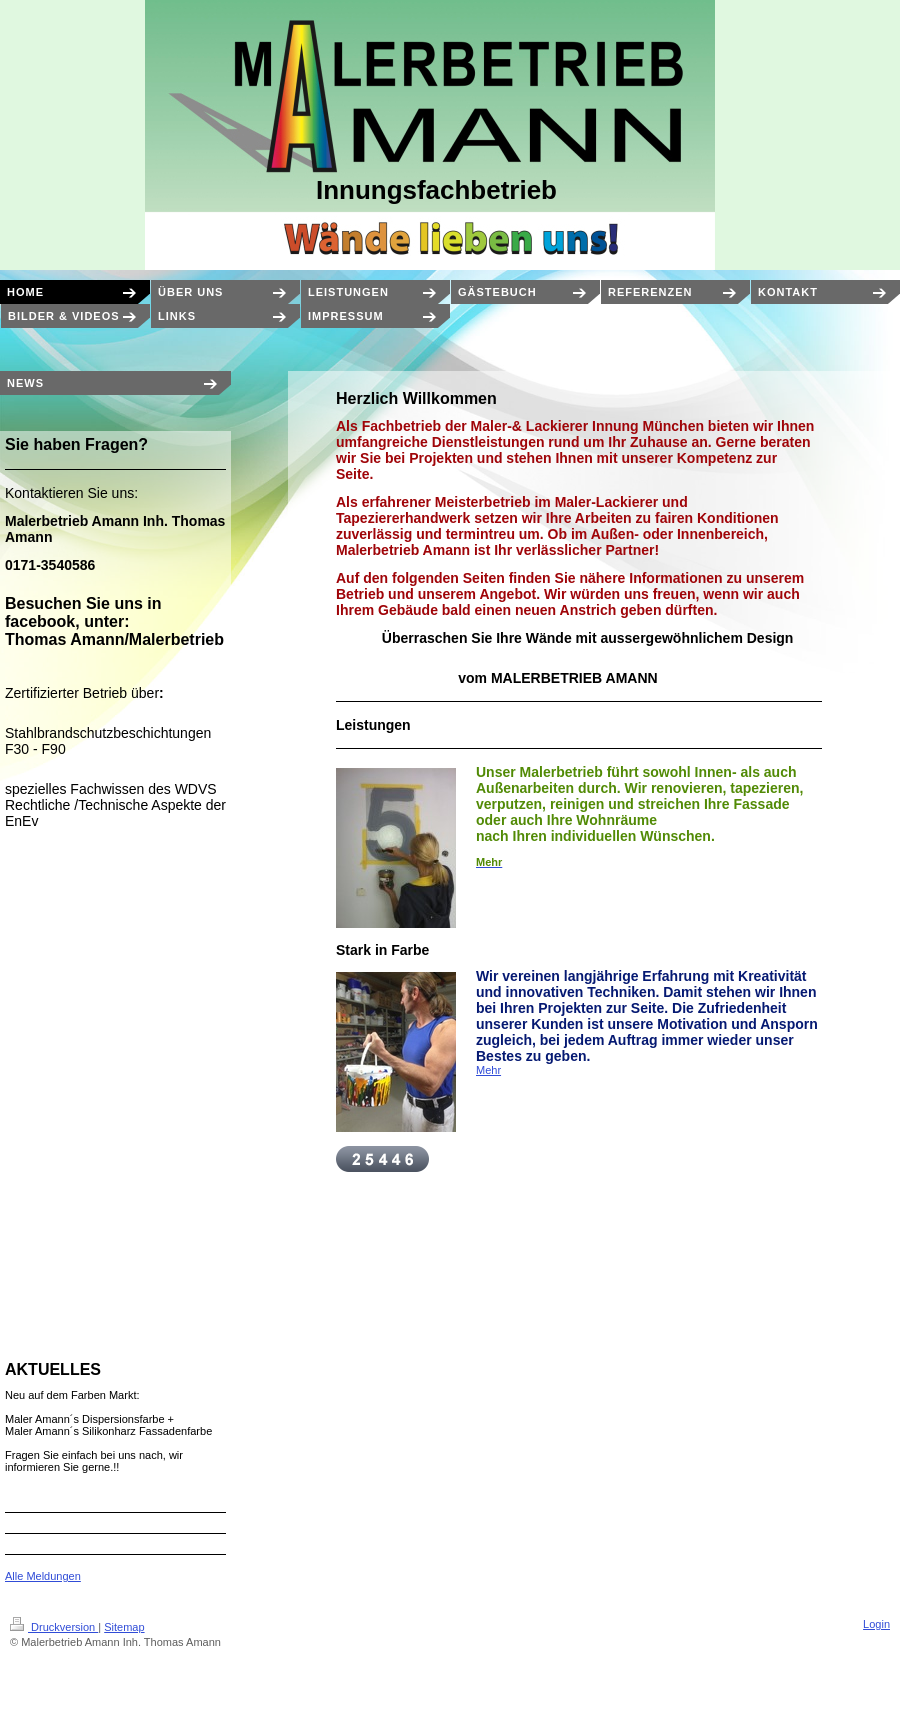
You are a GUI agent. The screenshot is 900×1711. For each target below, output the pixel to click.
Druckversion (54, 1627)
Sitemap (124, 1627)
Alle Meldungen (43, 1576)
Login (876, 1624)
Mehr (488, 1070)
